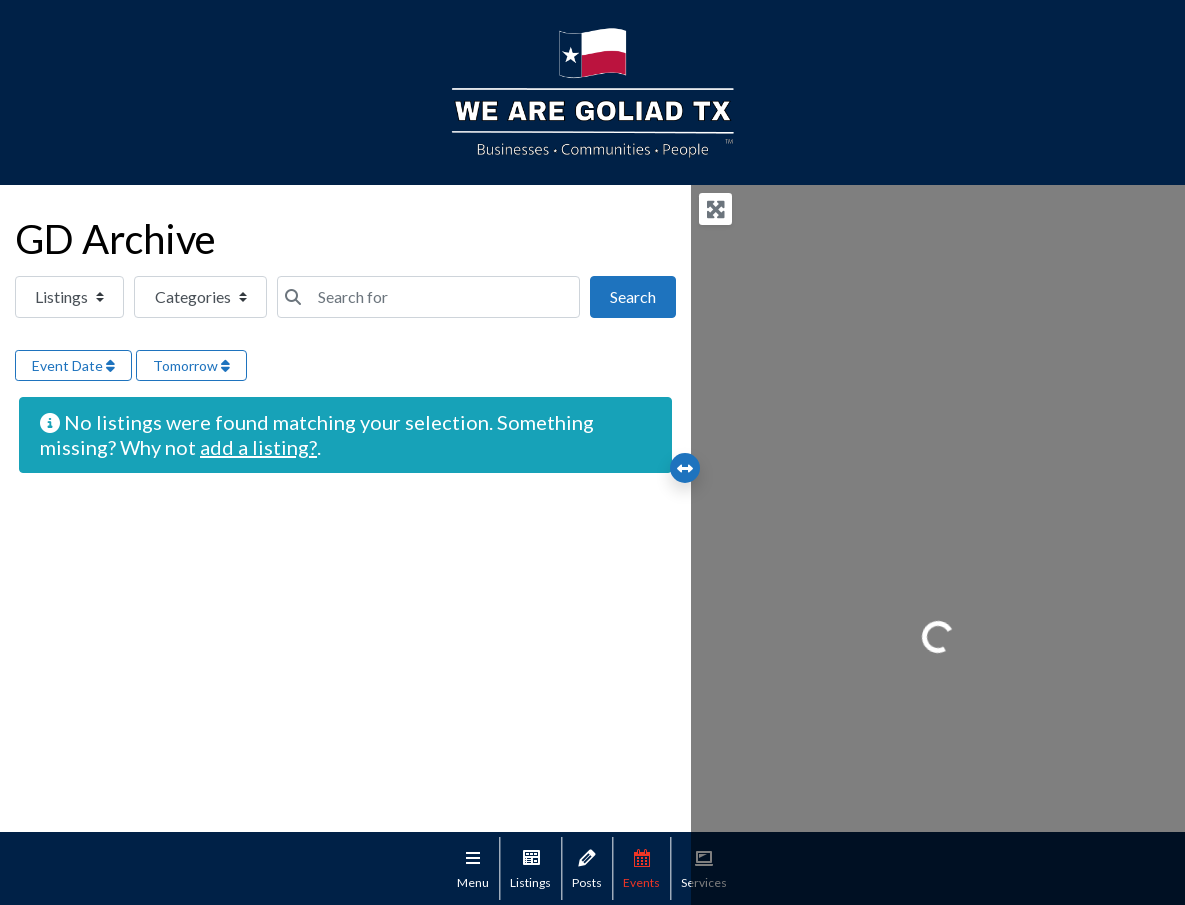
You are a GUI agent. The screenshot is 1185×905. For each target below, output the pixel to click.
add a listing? (258, 447)
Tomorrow (191, 365)
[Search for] (428, 297)
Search (643, 294)
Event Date (73, 365)
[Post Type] (69, 297)
